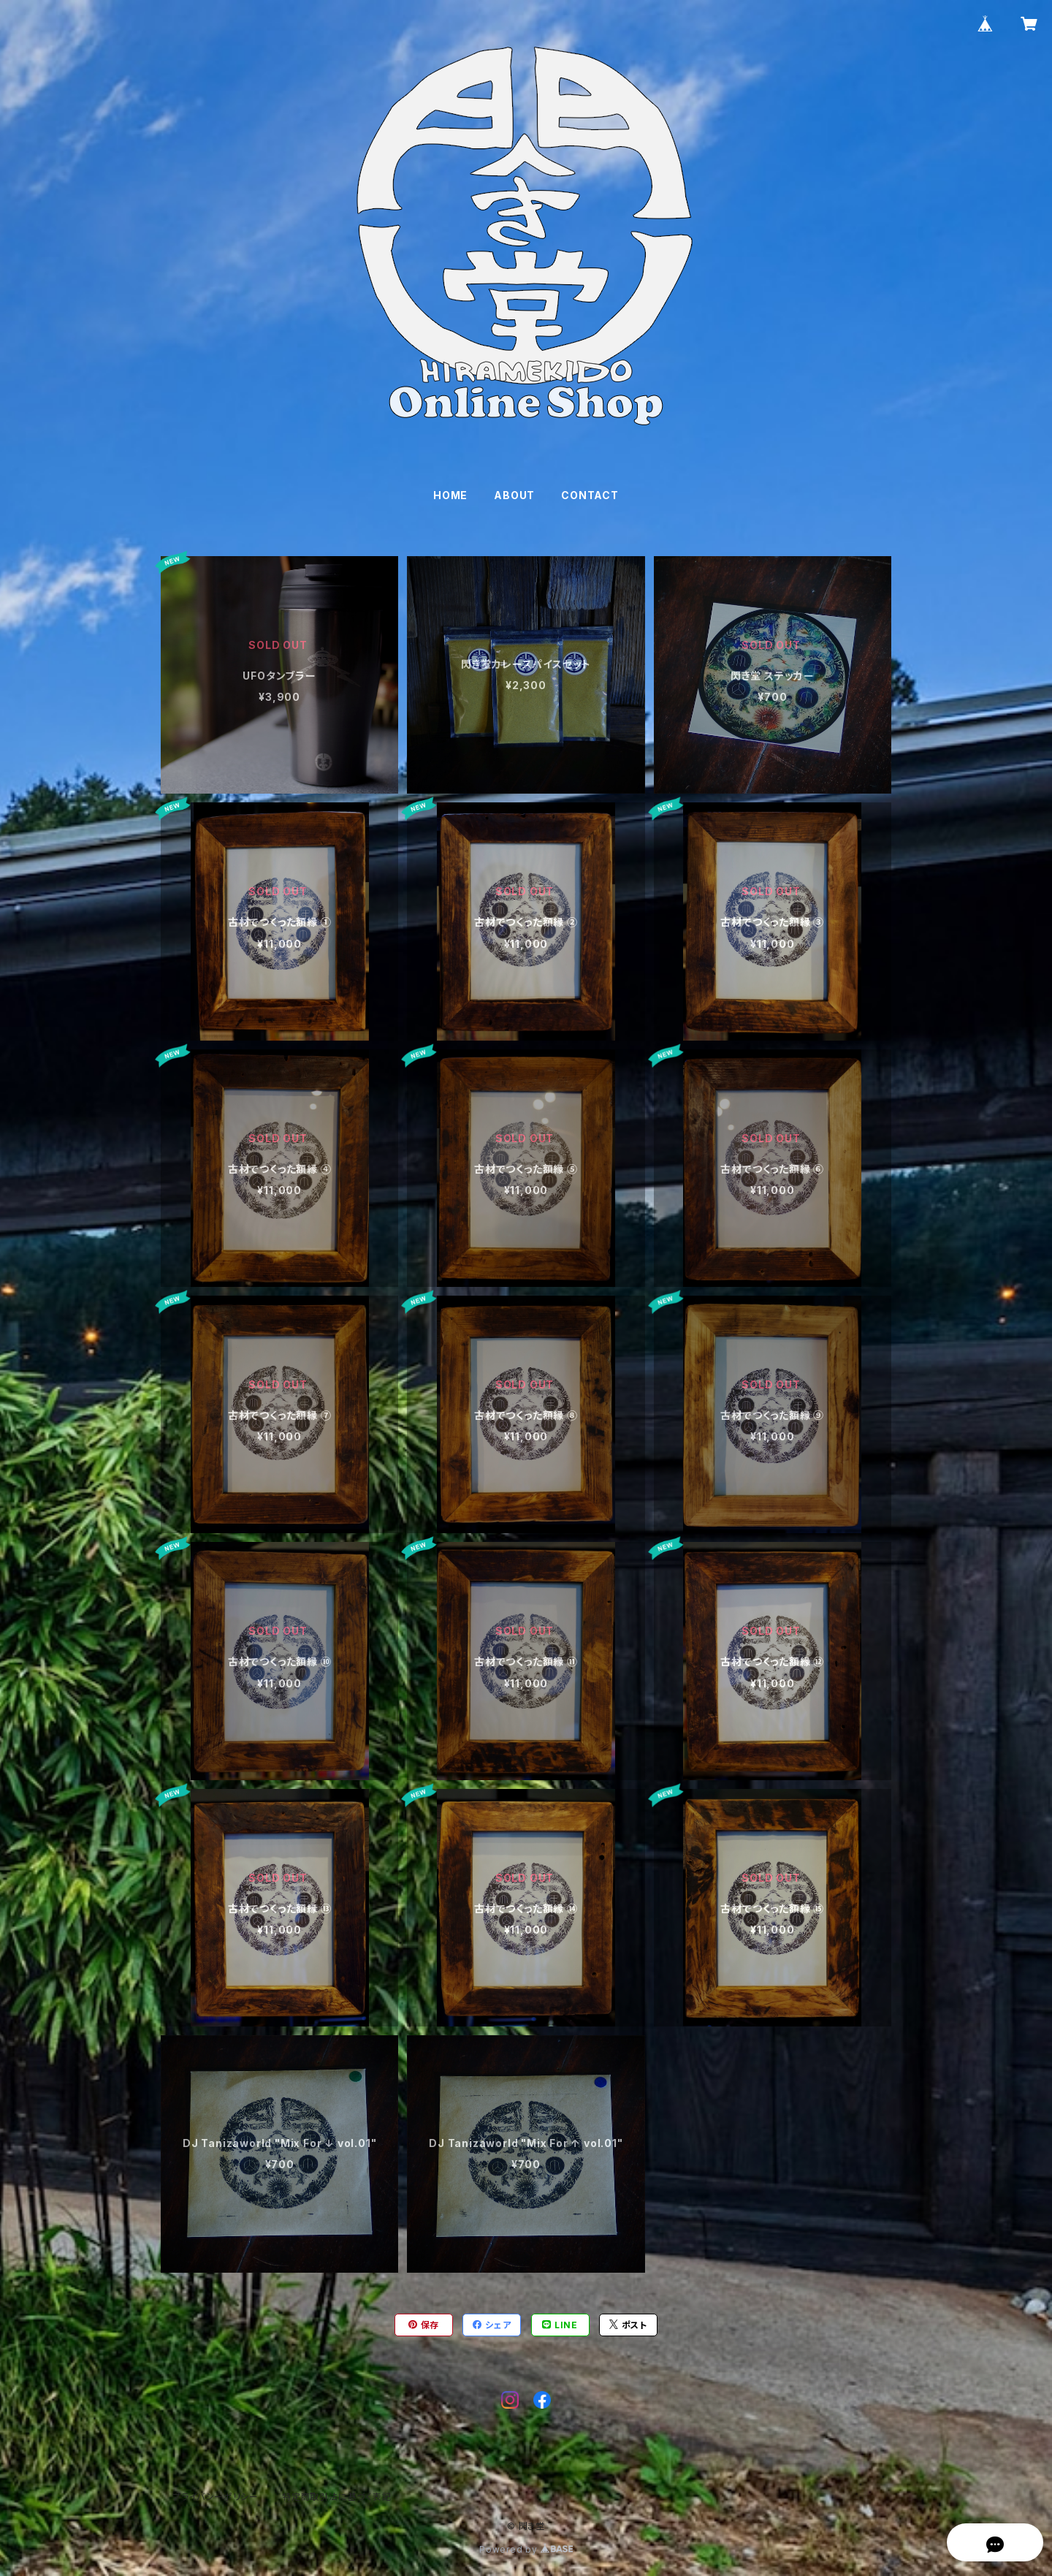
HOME (450, 495)
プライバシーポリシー (215, 2496)
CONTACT (590, 495)
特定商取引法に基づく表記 (337, 2496)
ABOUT (514, 495)
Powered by (526, 2549)
